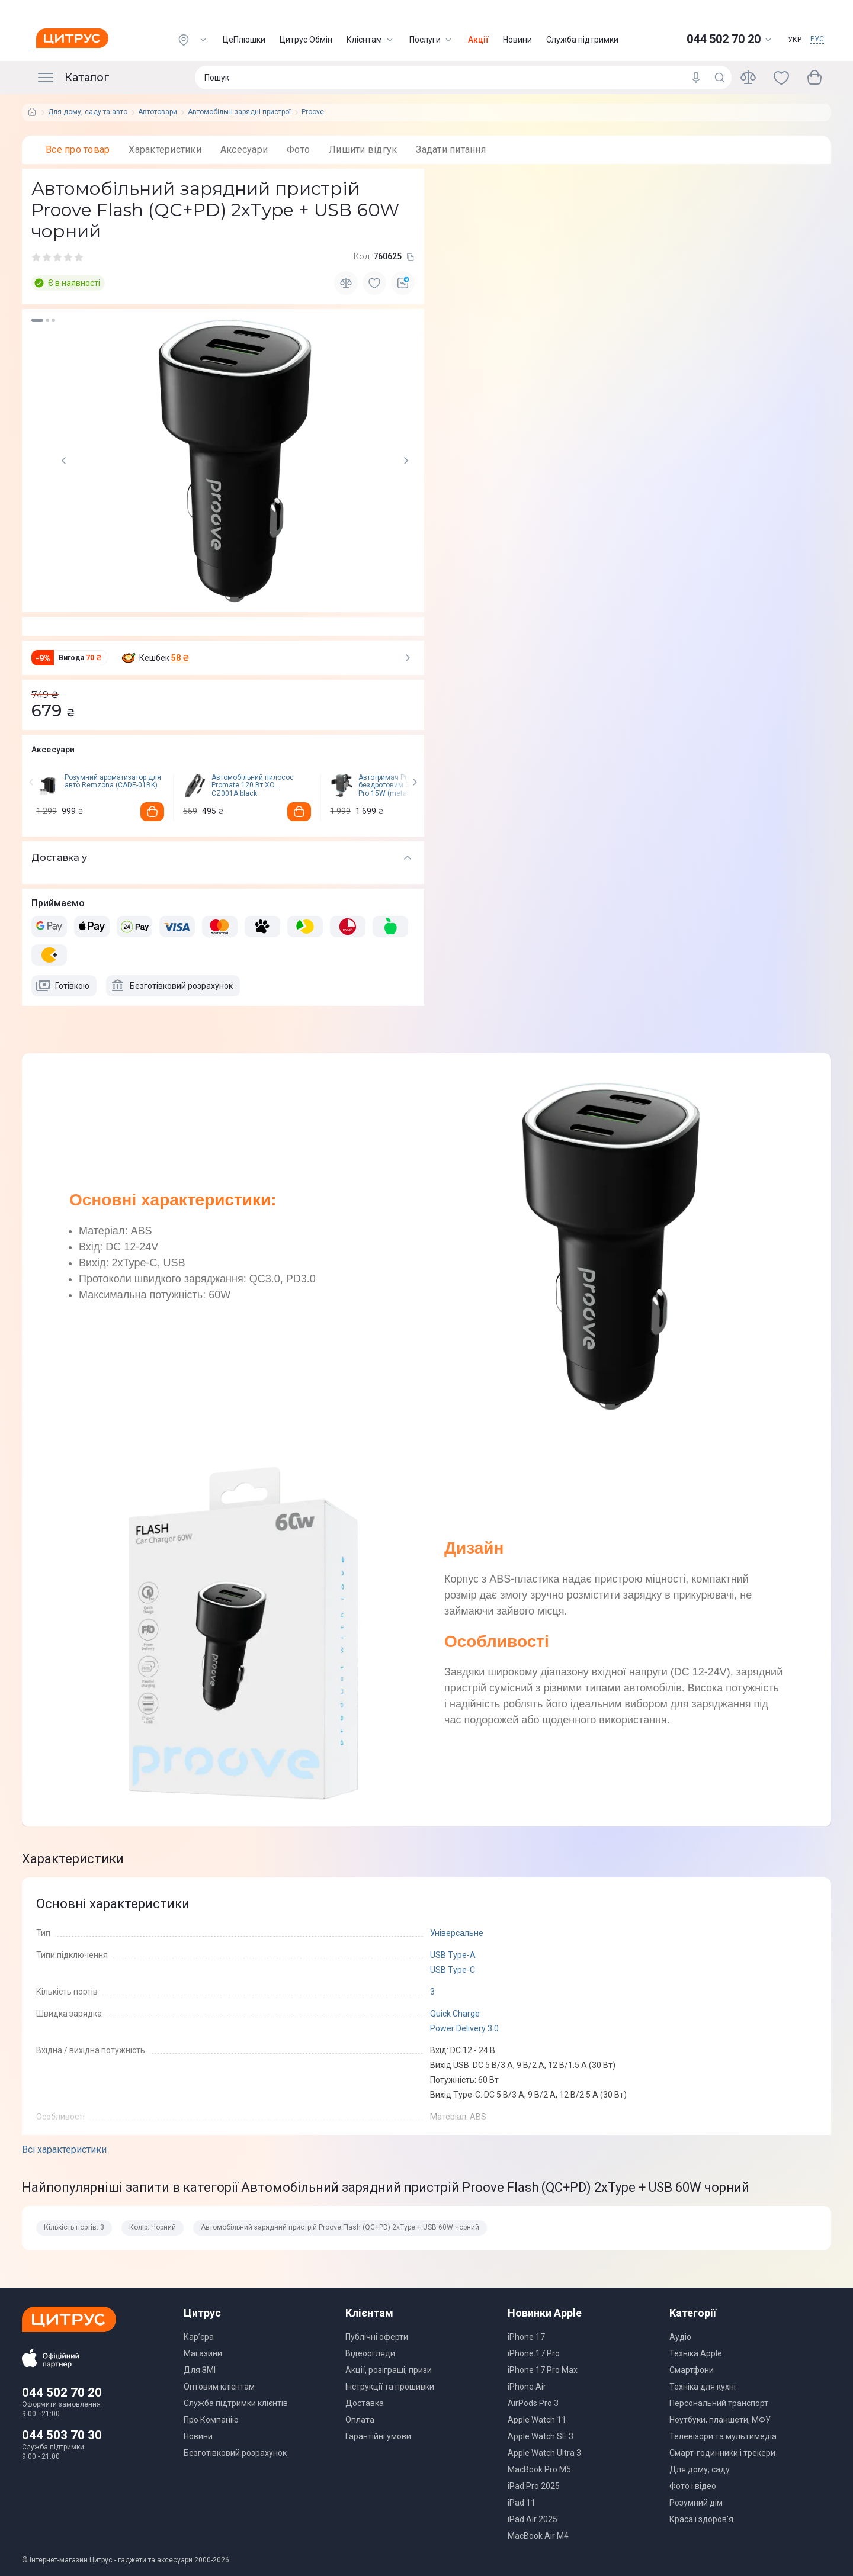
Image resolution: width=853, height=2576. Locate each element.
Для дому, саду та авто (87, 112)
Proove (313, 112)
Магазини (203, 2353)
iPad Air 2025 (532, 2519)
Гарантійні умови (378, 2436)
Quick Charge (455, 2013)
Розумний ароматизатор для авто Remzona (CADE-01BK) (113, 782)
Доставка (364, 2403)
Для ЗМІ (200, 2370)
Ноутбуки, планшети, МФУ (720, 2419)
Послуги (431, 39)
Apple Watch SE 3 (540, 2436)
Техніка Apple (695, 2353)
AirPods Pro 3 (533, 2403)
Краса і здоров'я (701, 2519)
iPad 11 (521, 2502)
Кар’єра (199, 2337)
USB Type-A (453, 1955)
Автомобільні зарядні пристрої (239, 112)
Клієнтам (371, 39)
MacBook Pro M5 (539, 2469)
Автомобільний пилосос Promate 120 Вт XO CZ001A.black (252, 785)
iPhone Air (527, 2386)
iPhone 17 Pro (534, 2353)
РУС (817, 39)
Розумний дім (696, 2502)
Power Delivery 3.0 (464, 2028)
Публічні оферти (376, 2337)
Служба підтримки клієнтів (236, 2403)
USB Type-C (452, 1969)
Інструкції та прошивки (389, 2386)
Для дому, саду (699, 2469)
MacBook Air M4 (538, 2535)
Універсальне (456, 1933)
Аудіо (680, 2337)
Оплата (359, 2419)
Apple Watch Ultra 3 (544, 2453)
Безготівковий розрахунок (235, 2453)
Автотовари (157, 112)
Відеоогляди (370, 2353)
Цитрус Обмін (306, 39)
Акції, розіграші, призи (388, 2370)
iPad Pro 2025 (534, 2486)
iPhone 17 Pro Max (543, 2370)
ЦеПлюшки (244, 39)
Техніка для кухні (702, 2386)
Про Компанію (211, 2419)
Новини (517, 39)
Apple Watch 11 (537, 2419)
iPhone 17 (526, 2337)
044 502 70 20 (62, 2392)
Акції (478, 39)
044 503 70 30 (62, 2435)
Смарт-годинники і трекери (722, 2453)
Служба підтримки (582, 39)
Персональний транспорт (718, 2403)
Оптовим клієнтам (219, 2386)
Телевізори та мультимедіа (723, 2436)
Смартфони (691, 2370)
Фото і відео (692, 2486)
